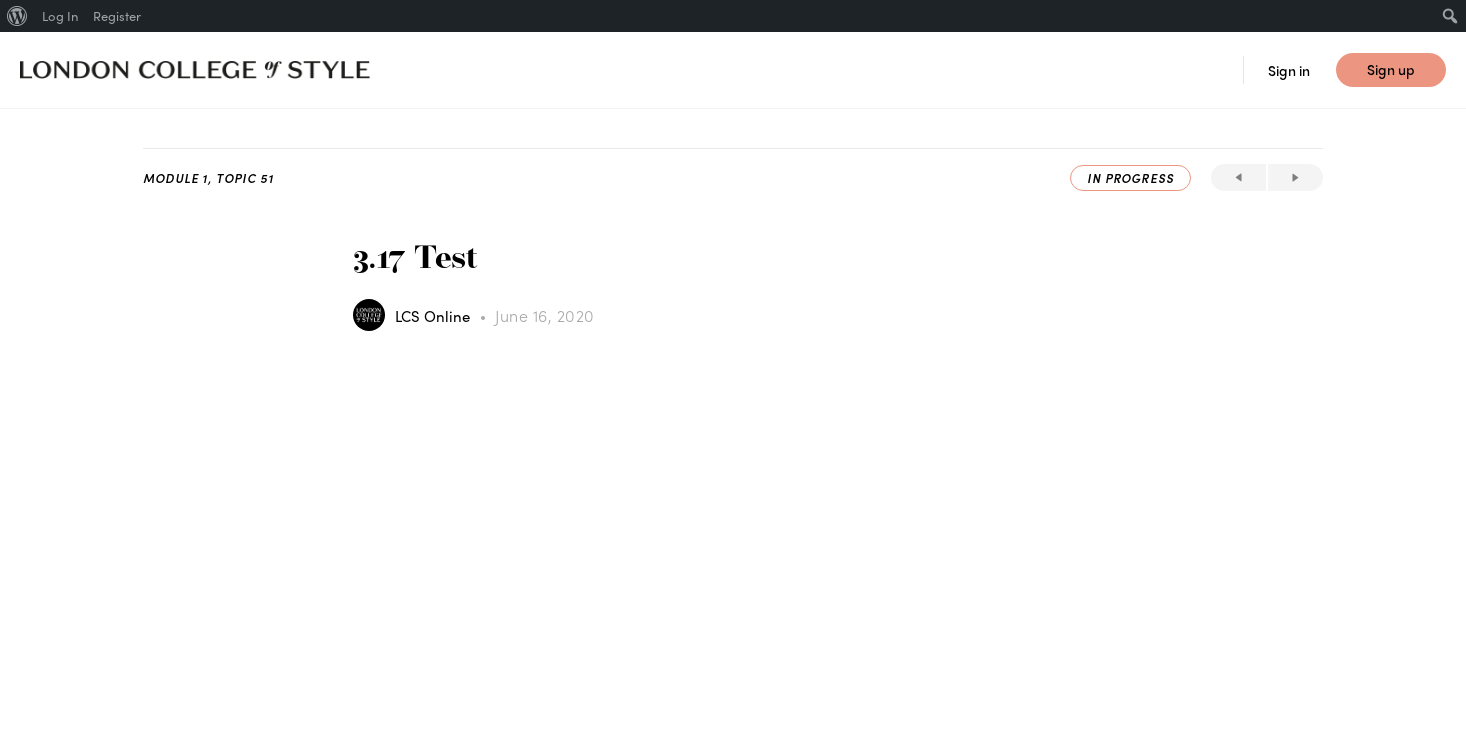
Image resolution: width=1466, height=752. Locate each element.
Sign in (1289, 70)
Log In (60, 15)
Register (117, 15)
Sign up (1391, 69)
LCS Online (434, 316)
